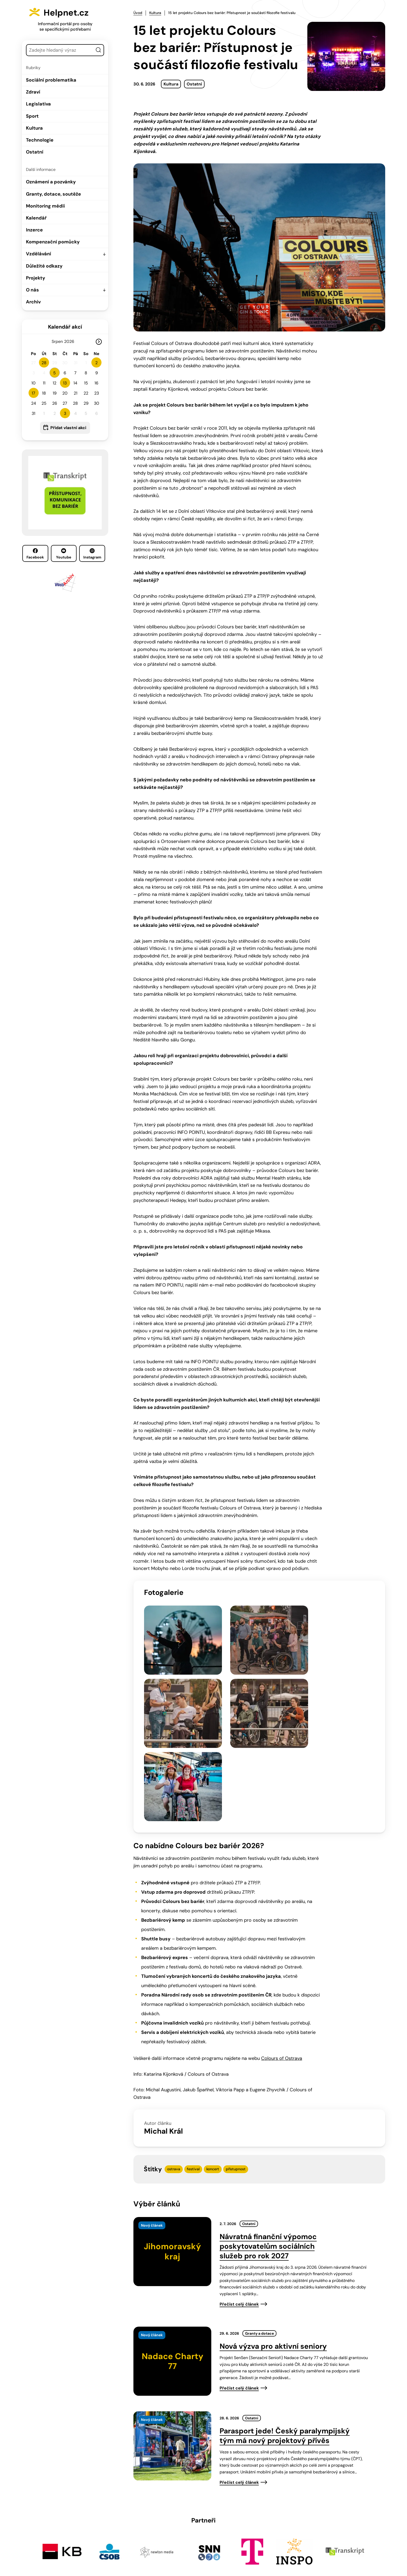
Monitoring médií (45, 206)
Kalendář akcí (65, 326)
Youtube (63, 554)
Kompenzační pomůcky (53, 242)
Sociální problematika (51, 80)
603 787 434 (161, 2540)
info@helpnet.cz (201, 2540)
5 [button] (54, 373)
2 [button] (96, 362)
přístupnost (236, 2054)
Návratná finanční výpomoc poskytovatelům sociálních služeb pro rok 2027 (268, 2131)
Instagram (92, 554)
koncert (212, 2054)
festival (193, 2054)
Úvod (137, 12)
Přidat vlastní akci (68, 427)
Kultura (34, 128)
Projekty (35, 278)
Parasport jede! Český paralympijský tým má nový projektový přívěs (285, 2321)
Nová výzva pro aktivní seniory (273, 2231)
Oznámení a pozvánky (51, 182)
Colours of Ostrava (281, 1943)
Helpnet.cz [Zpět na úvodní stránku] (71, 12)
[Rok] (71, 341)
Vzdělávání (38, 254)
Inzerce (34, 230)
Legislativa (38, 104)
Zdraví (33, 92)
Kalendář (36, 218)
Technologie (39, 140)
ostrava (173, 2054)
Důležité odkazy (44, 266)
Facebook (35, 554)
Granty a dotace (259, 2218)
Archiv (33, 302)
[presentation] (172, 2136)
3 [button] (65, 413)
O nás (32, 290)
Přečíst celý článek (239, 2189)
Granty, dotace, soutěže (53, 194)
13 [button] (65, 383)
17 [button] (33, 393)
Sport (32, 116)
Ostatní (34, 152)
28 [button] (44, 362)
